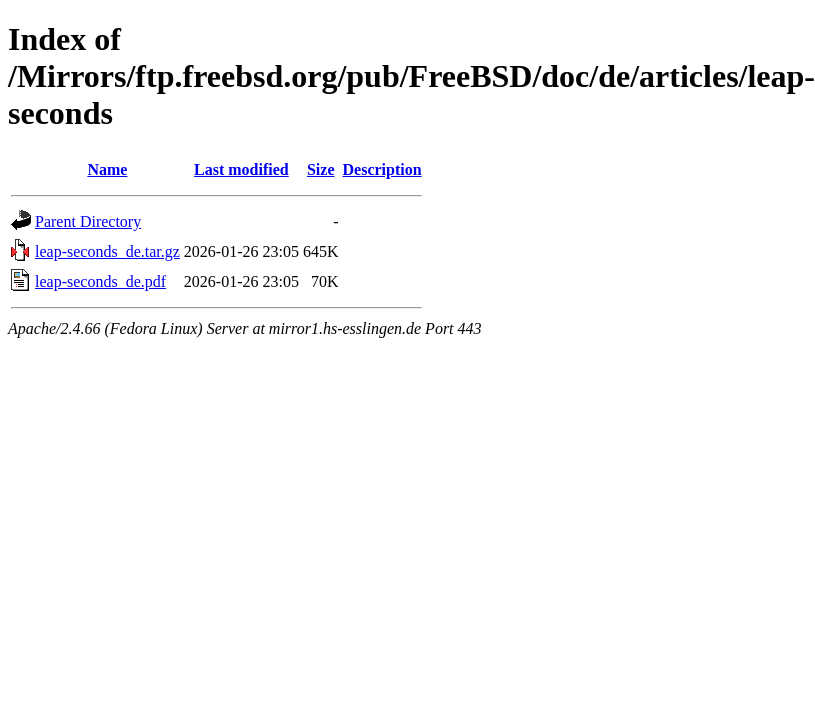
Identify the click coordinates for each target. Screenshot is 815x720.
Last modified (241, 169)
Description (382, 169)
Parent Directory (88, 221)
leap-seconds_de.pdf (100, 281)
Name (107, 169)
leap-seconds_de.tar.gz (107, 251)
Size (321, 169)
